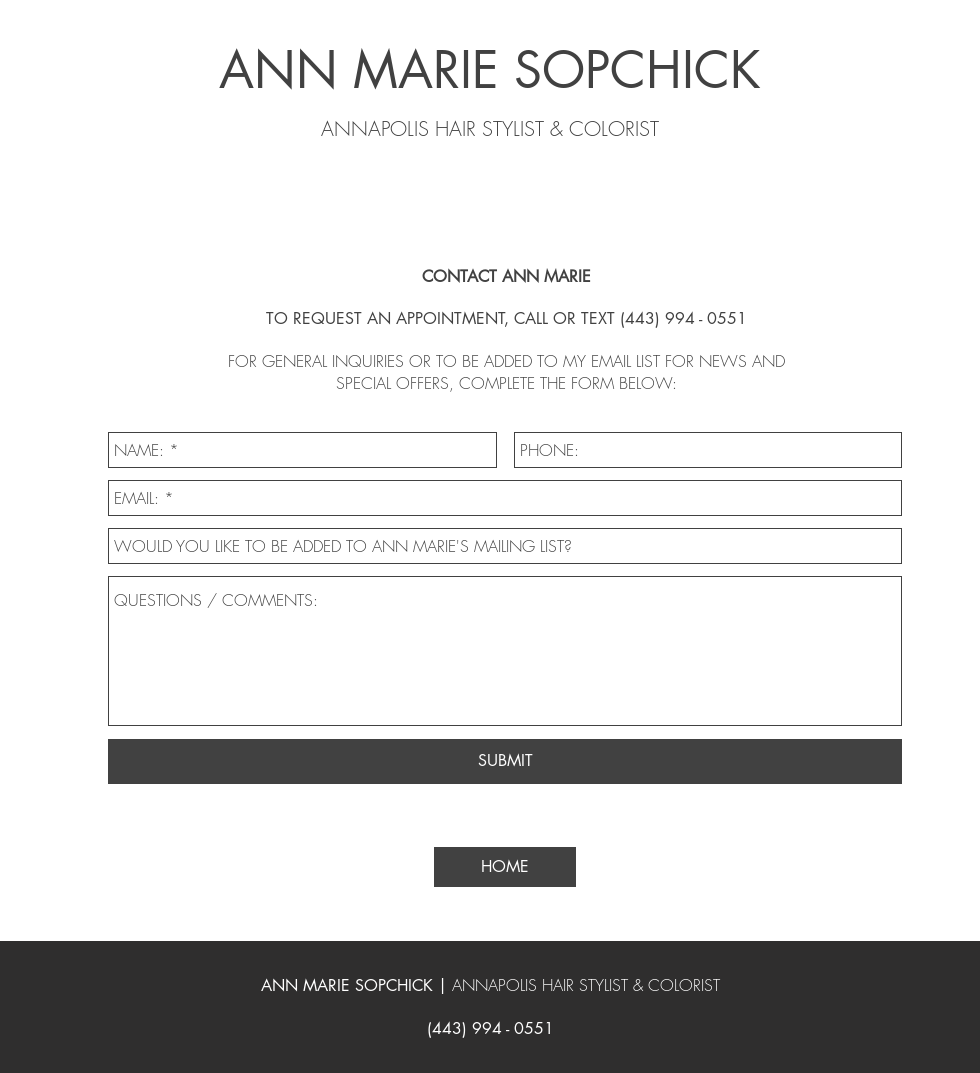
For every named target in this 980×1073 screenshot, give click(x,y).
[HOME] (505, 867)
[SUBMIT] (505, 761)
